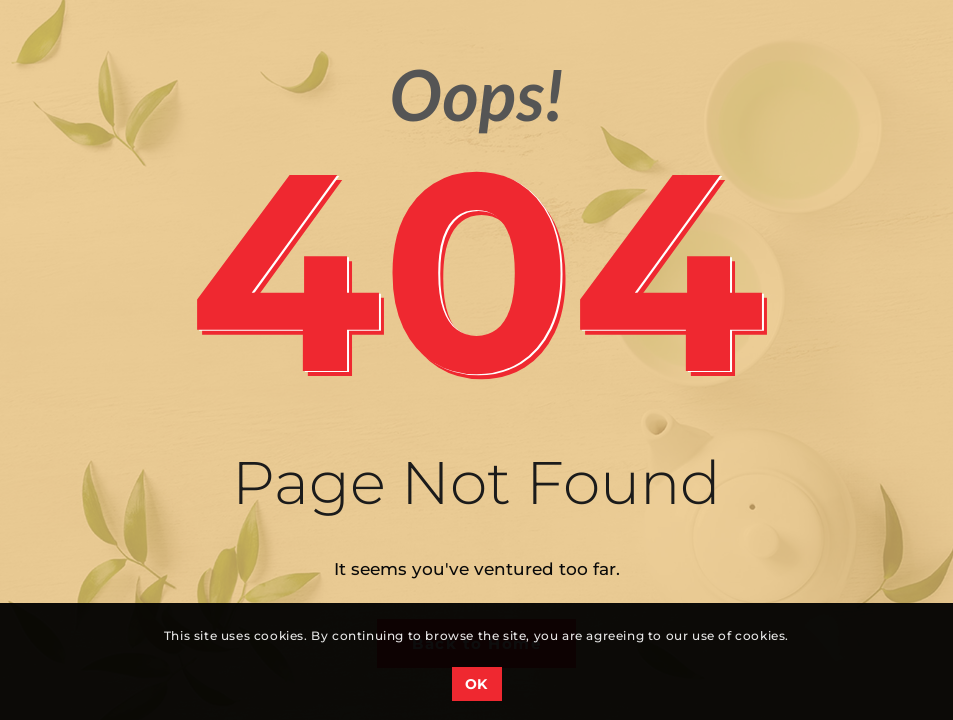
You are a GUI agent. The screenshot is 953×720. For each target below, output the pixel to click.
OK (476, 684)
